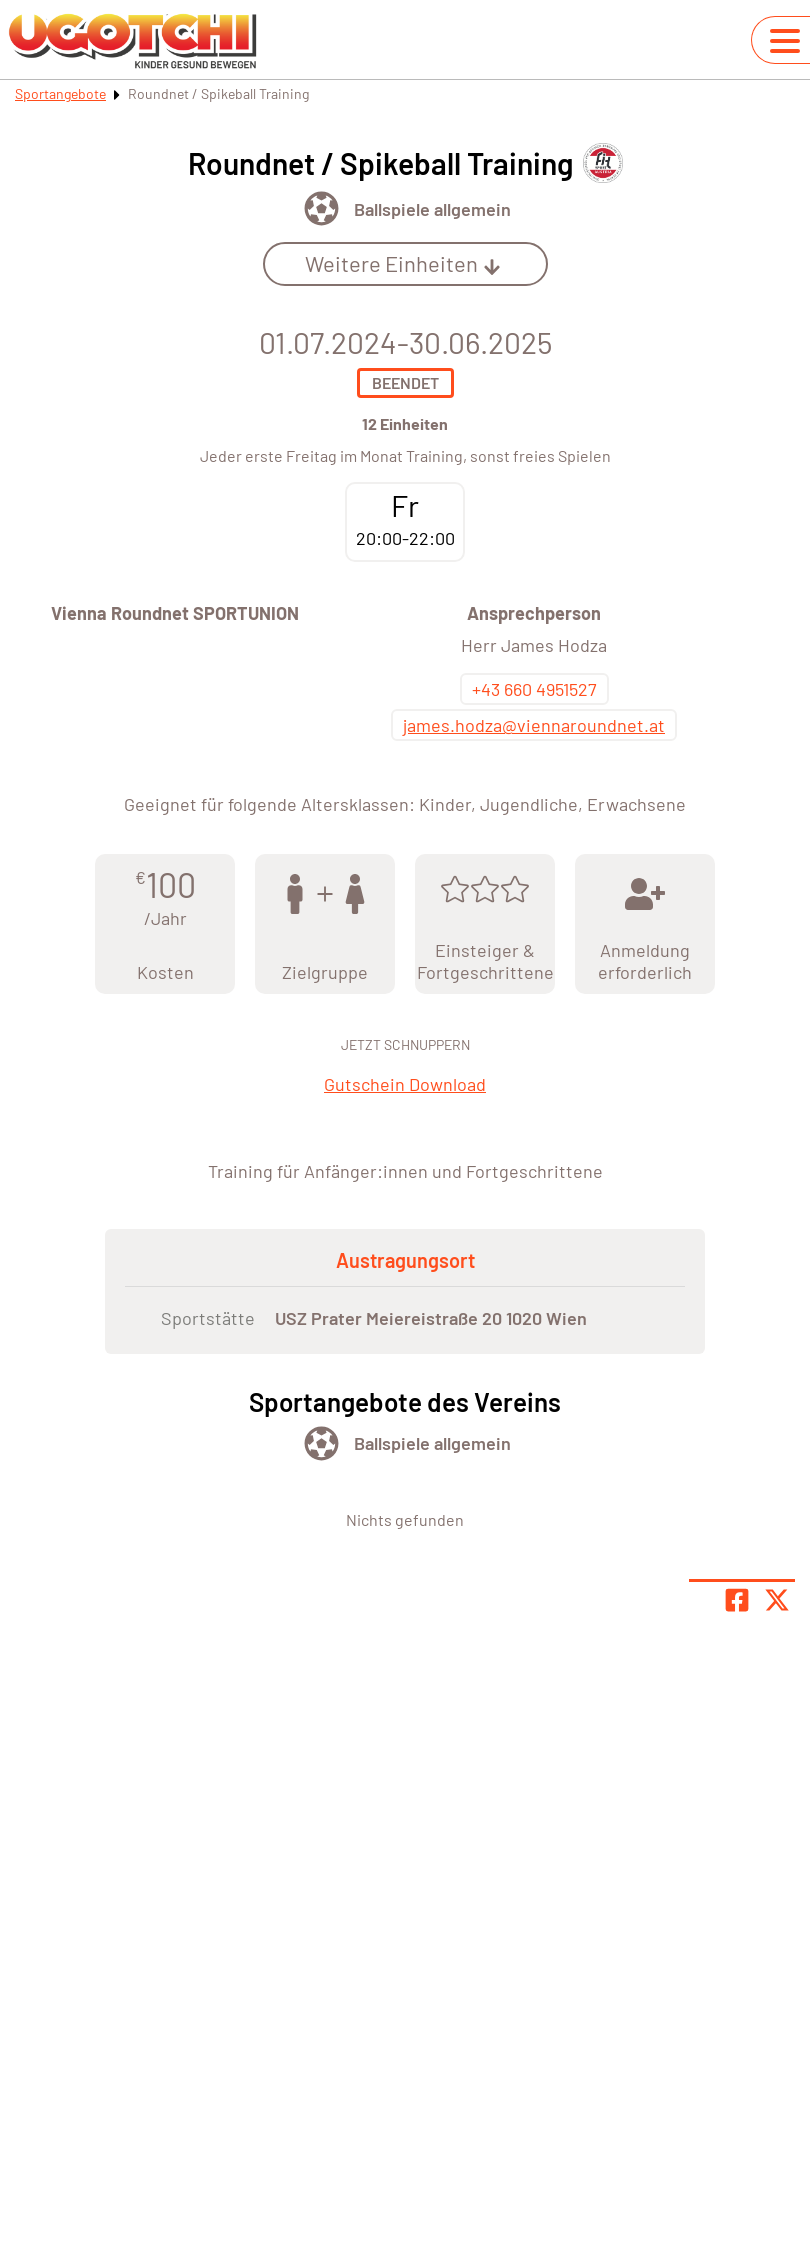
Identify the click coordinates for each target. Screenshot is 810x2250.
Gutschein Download (405, 1084)
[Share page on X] (777, 1600)
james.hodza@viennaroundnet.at (534, 725)
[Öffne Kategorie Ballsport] (321, 208)
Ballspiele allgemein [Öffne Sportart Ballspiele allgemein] (432, 209)
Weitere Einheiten (403, 263)
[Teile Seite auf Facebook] (737, 1600)
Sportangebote (60, 93)
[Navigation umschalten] (785, 41)
